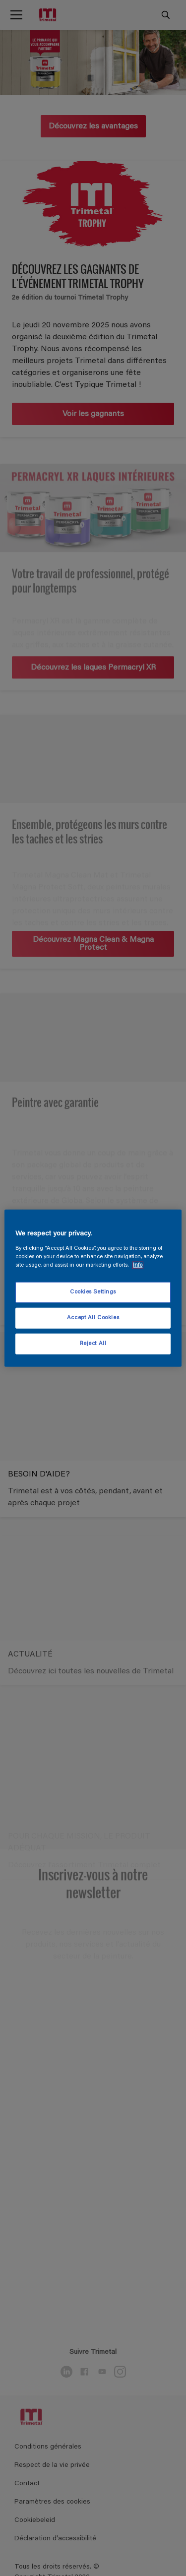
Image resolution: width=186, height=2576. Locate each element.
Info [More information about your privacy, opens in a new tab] (137, 1265)
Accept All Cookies (93, 1317)
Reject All (93, 1343)
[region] (92, 1288)
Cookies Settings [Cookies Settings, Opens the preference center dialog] (93, 1292)
